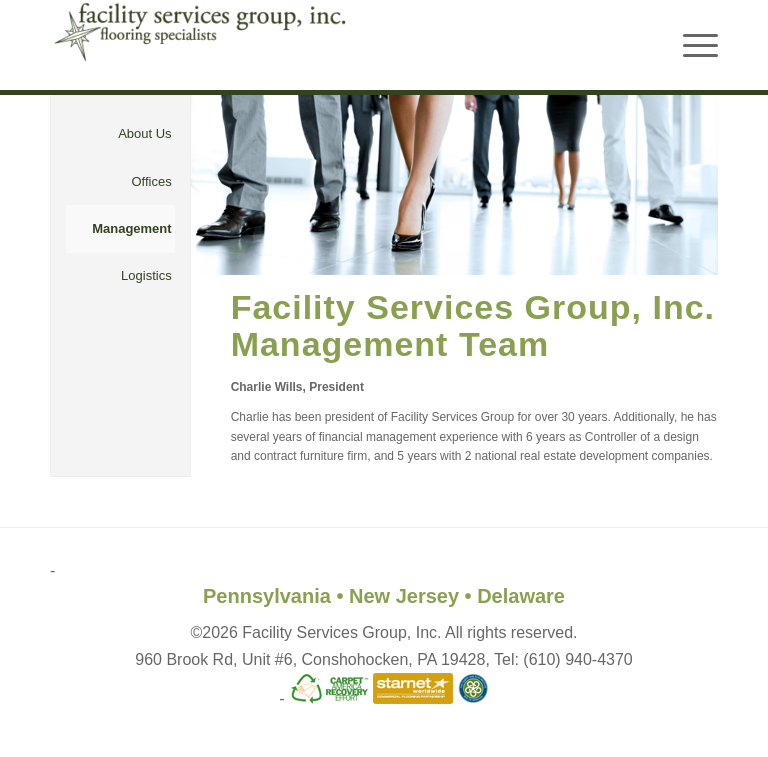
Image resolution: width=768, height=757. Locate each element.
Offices (151, 181)
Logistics (146, 275)
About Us (144, 133)
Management (131, 228)
